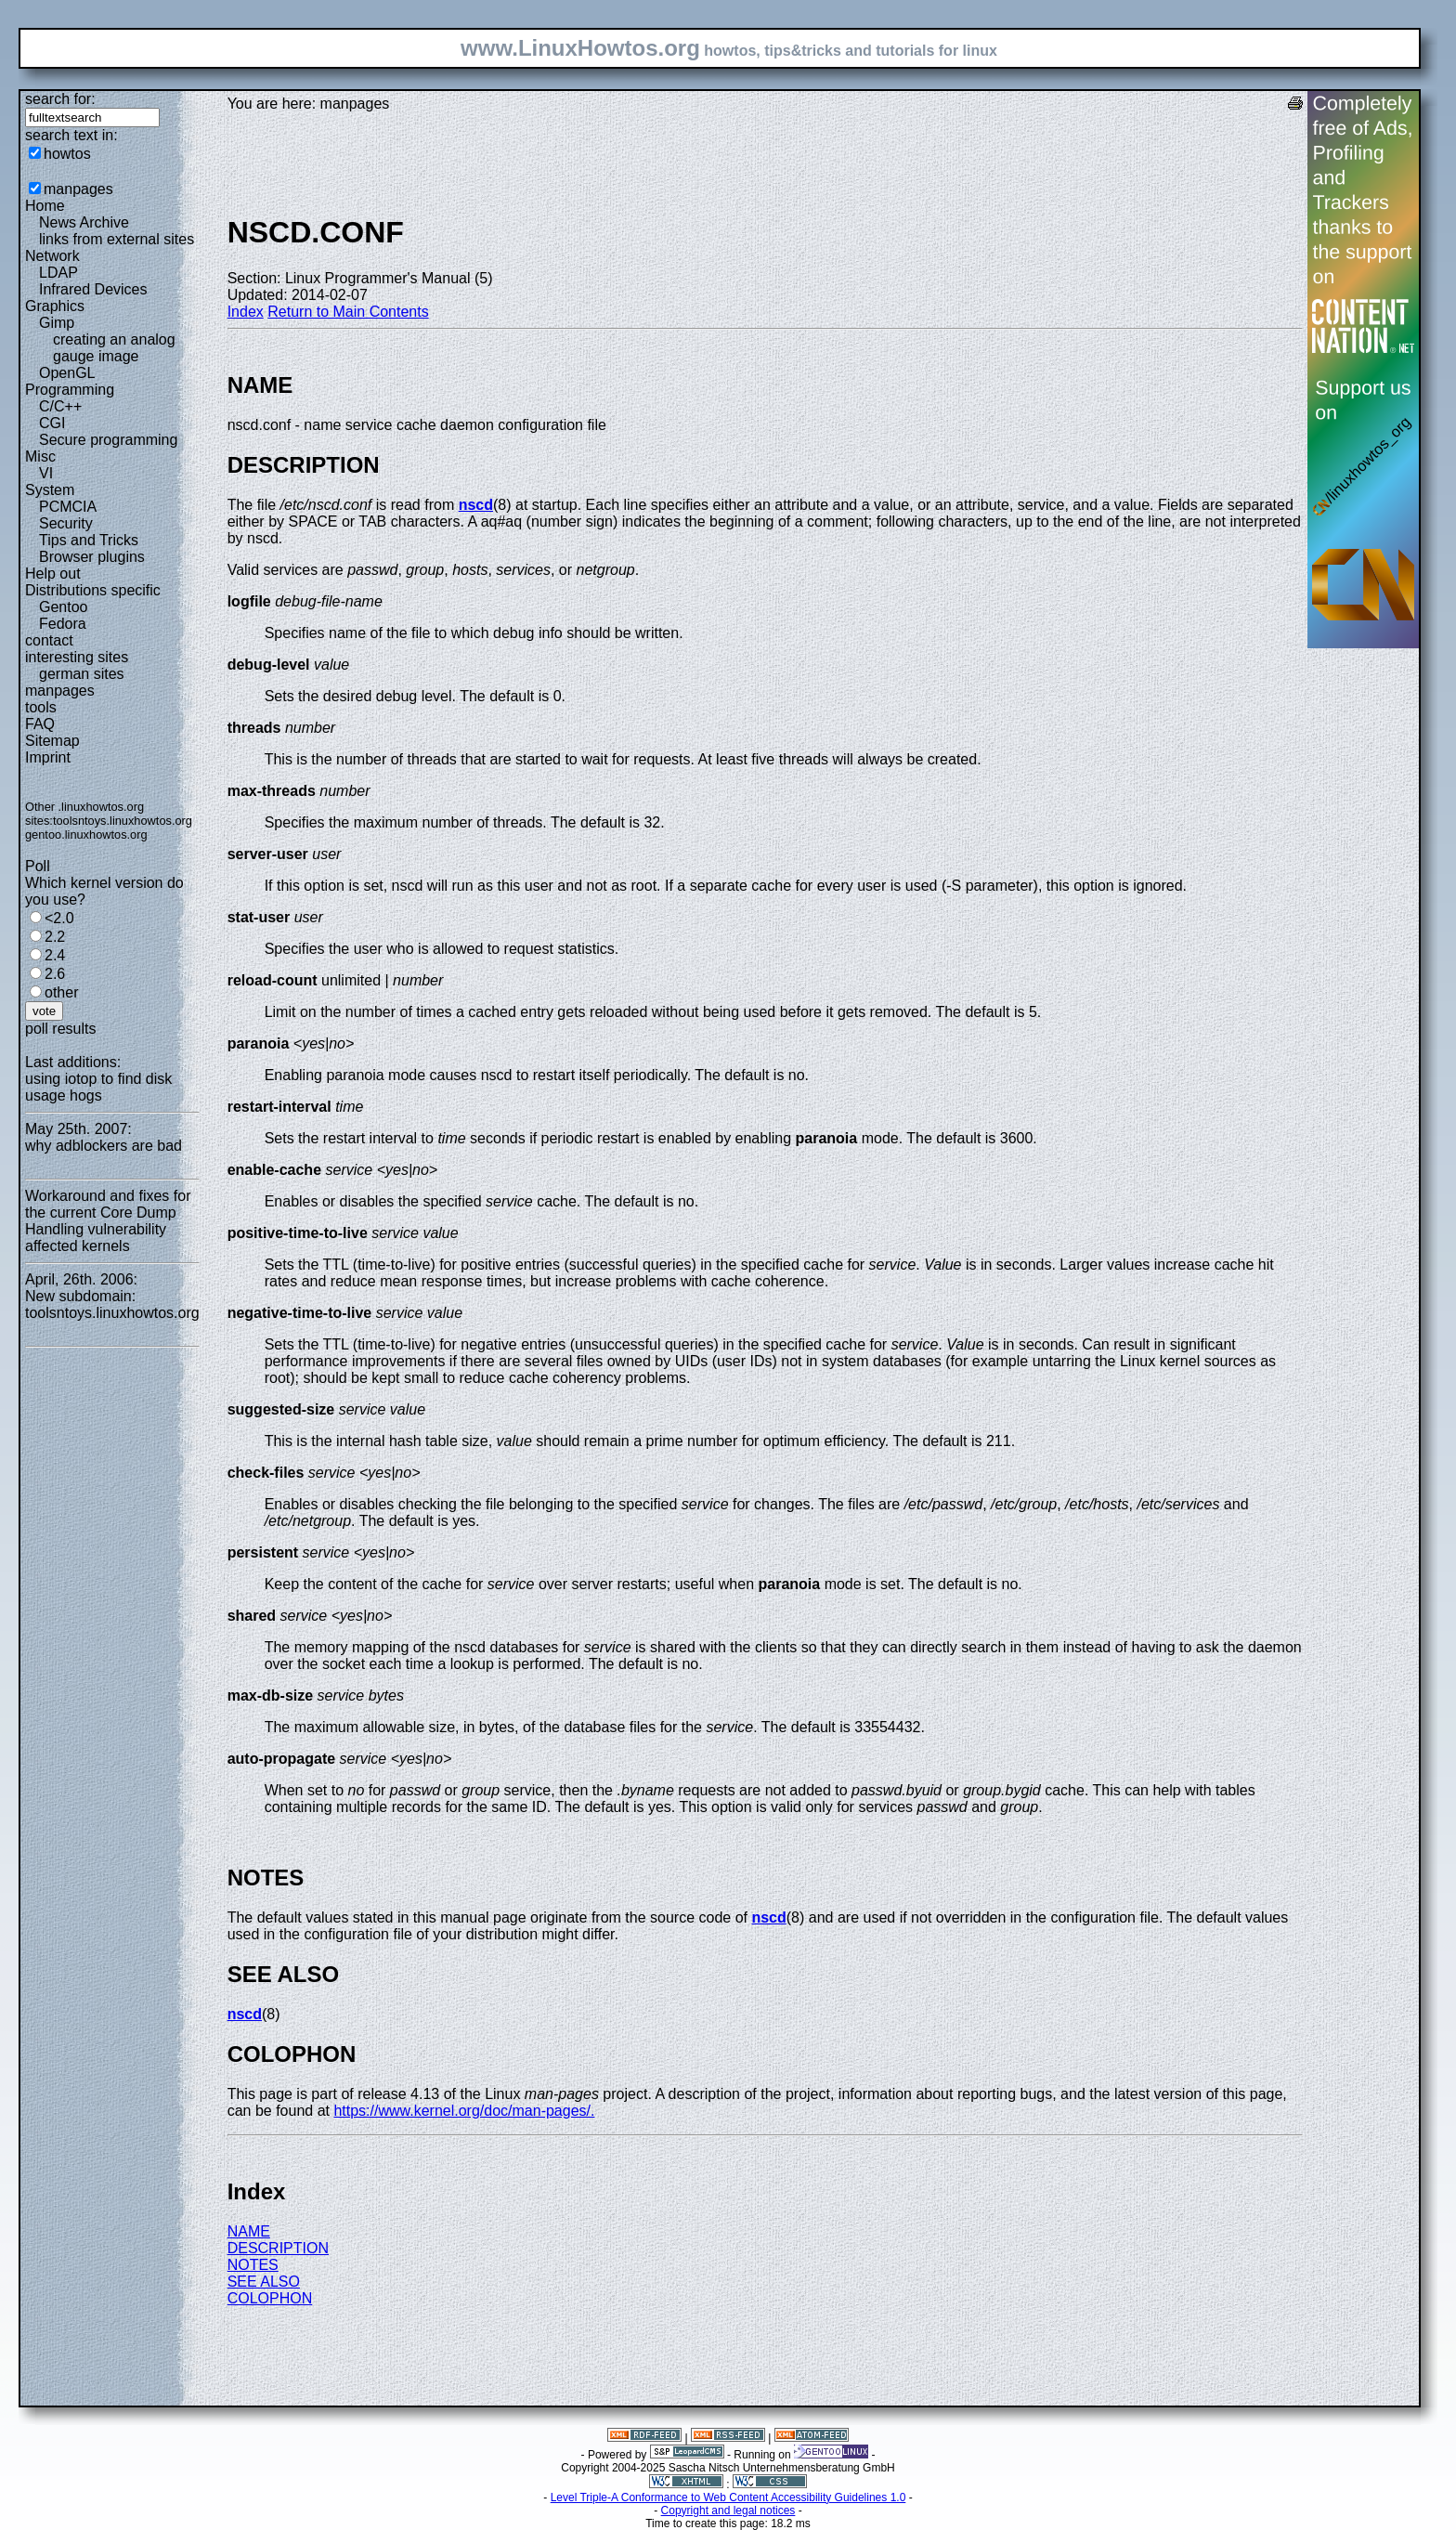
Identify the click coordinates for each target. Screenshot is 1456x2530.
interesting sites (76, 657)
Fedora (62, 624)
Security (66, 523)
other (61, 992)
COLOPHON (270, 2298)
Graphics (54, 306)
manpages (78, 189)
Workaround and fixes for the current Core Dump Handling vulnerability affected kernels (107, 1221)
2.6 (55, 974)
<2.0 (59, 918)
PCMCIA (68, 507)
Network (52, 256)
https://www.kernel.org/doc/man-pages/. (463, 2111)
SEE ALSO (264, 2281)
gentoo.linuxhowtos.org (86, 834)
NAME (249, 2231)
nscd (476, 505)
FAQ (40, 724)
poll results (60, 1029)
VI (46, 473)
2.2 (55, 937)
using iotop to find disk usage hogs (98, 1087)
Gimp (56, 323)
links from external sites (116, 239)
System (49, 490)
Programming (69, 390)
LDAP (58, 272)
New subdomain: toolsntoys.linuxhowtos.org (112, 1304)
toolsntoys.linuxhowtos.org (122, 821)
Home (45, 206)
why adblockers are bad (103, 1146)
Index (246, 312)
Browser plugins (92, 557)
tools (41, 707)
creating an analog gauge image (114, 348)
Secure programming (108, 440)
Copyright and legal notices (728, 2510)
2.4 (55, 955)
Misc (40, 456)
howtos (67, 154)
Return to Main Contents (347, 312)
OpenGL (67, 373)
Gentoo (63, 607)
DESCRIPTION (278, 2248)
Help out (53, 573)
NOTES (253, 2265)
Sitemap (52, 741)
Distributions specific (93, 590)
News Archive (84, 222)
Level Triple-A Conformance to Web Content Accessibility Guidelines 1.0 (728, 2497)
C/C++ (60, 406)
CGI (52, 423)
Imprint (48, 757)
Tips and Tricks (88, 540)
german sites (81, 674)
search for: (60, 99)
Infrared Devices (93, 289)
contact (49, 640)
